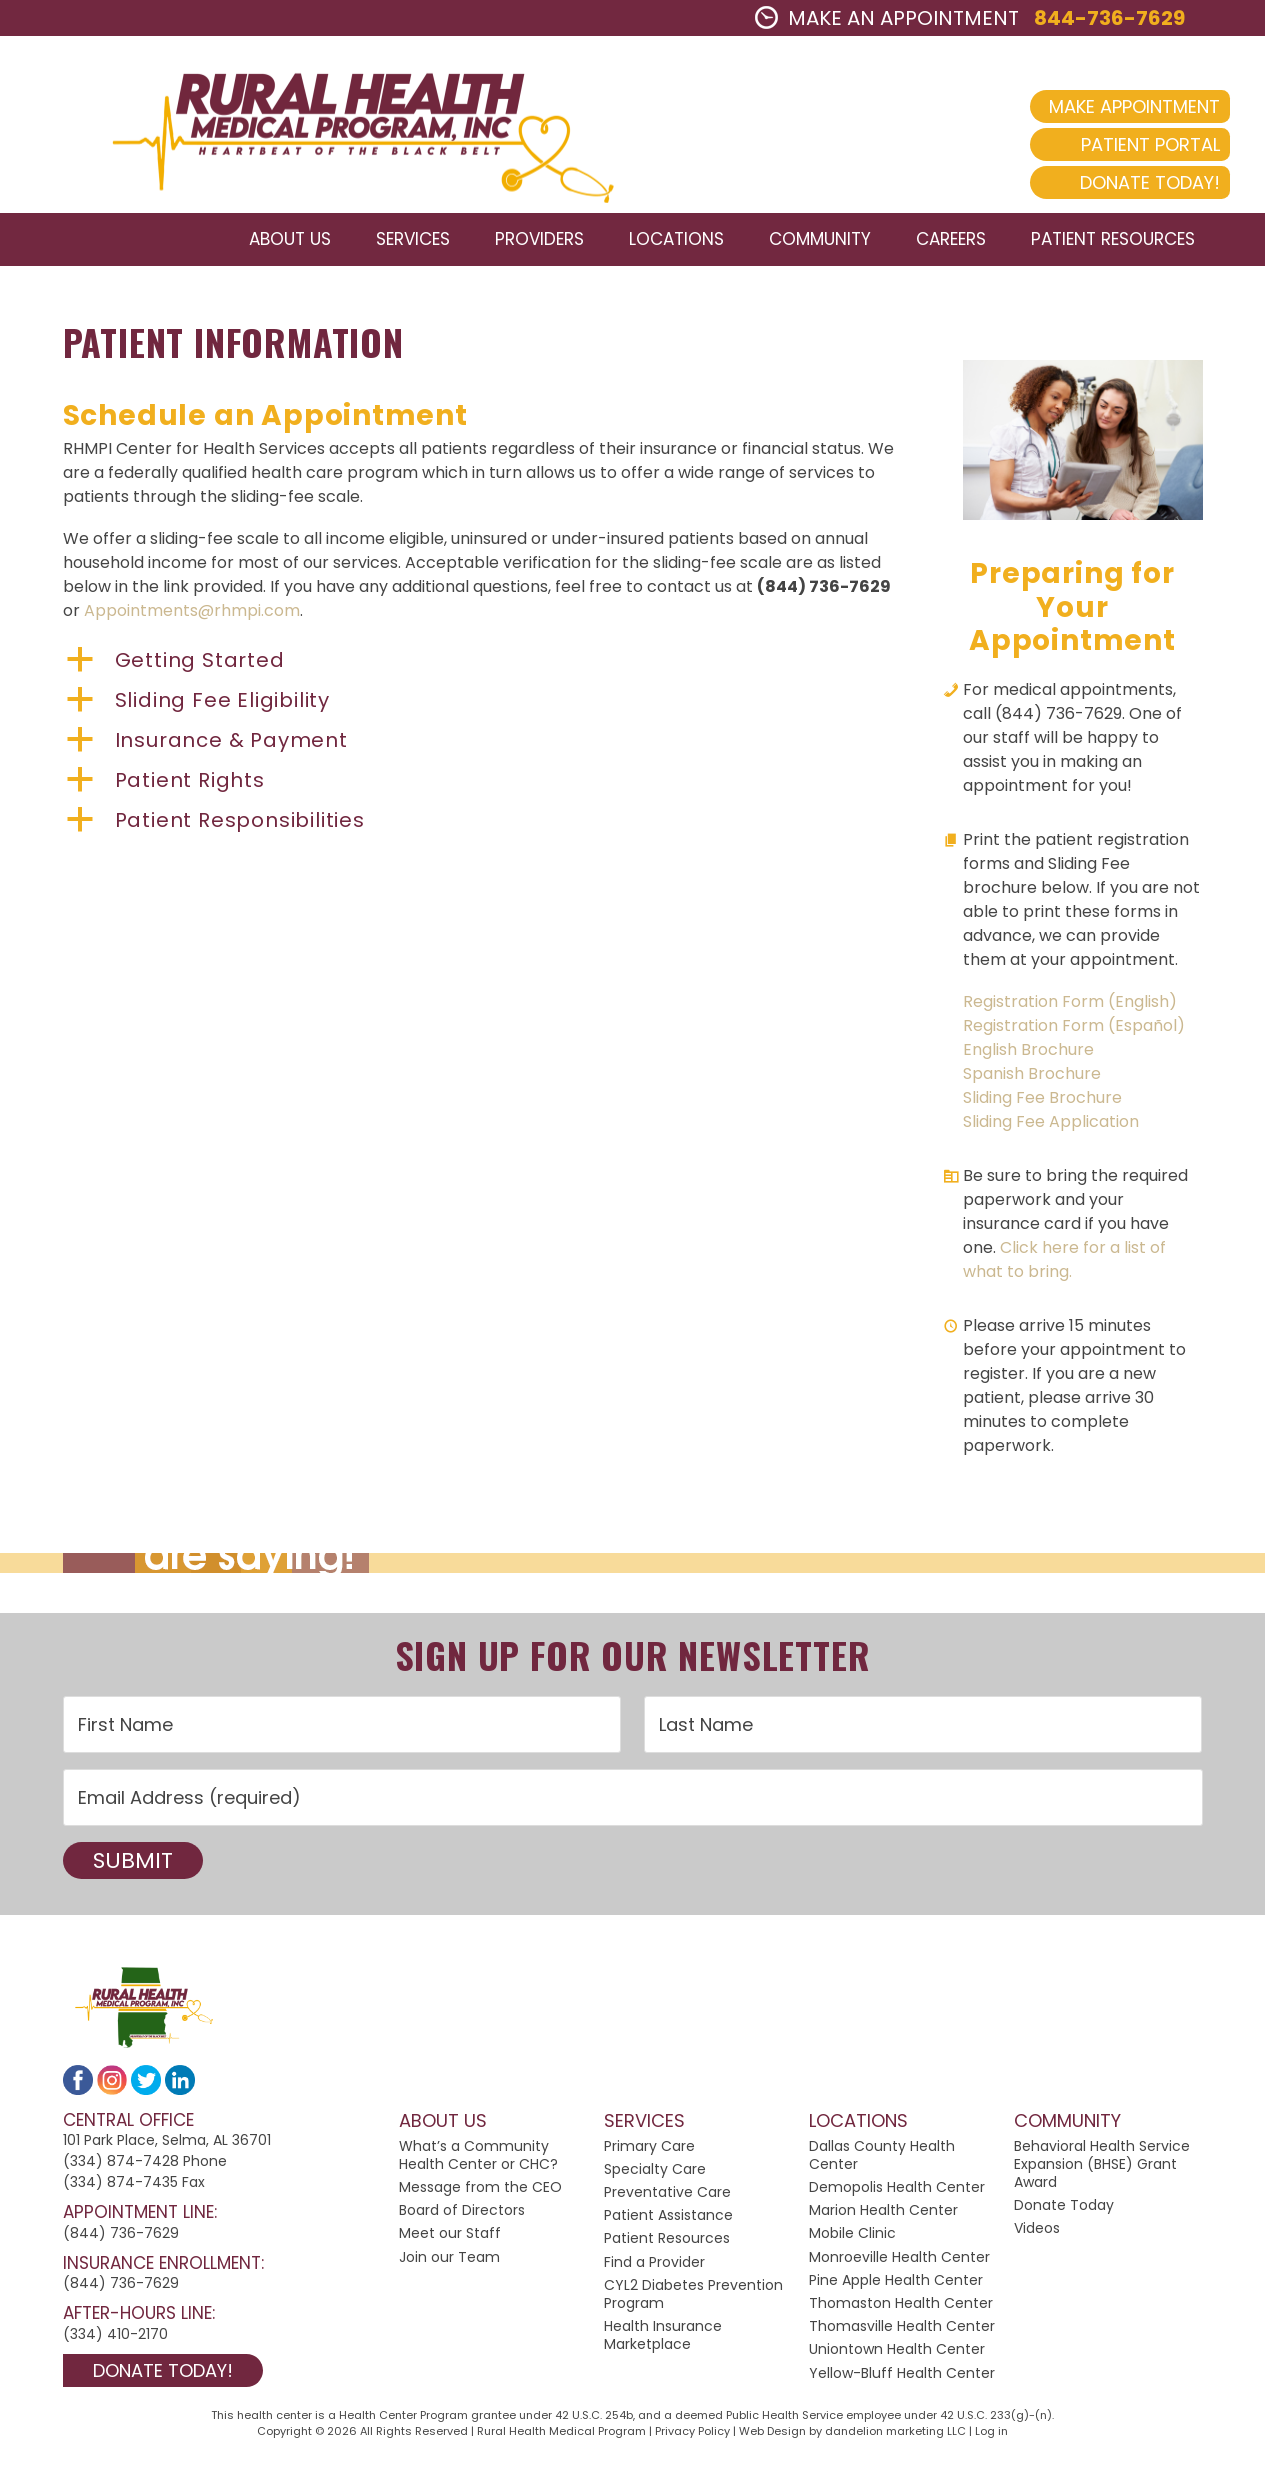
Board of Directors (462, 2218)
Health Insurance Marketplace (663, 2343)
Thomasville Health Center (902, 2334)
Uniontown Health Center (897, 2357)
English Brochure (1028, 1056)
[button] (483, 668)
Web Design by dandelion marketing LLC (852, 2439)
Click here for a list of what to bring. (1064, 1266)
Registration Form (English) (1070, 1008)
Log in (991, 2439)
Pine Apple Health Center (896, 2287)
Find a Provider (654, 2269)
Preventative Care (667, 2200)
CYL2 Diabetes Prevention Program (693, 2301)
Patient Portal (1115, 144)
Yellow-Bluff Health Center (902, 2380)
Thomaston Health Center (901, 2310)
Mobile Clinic (852, 2241)
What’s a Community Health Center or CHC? (478, 2162)
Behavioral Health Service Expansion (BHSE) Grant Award (1102, 2171)
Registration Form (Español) (1074, 1032)
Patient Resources (667, 2246)
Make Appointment (1099, 106)
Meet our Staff (450, 2241)
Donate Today (1064, 2213)
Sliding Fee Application (1051, 1128)
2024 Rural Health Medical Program (345, 128)
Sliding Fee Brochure (1042, 1104)
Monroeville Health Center (899, 2264)
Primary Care (649, 2153)
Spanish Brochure (1032, 1080)
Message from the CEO (480, 2195)
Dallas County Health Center (882, 2162)
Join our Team (449, 2264)
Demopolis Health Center (897, 2195)
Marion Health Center (883, 2218)
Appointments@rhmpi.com (192, 618)
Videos (1037, 2236)
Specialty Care (655, 2176)
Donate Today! (1115, 182)
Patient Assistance (668, 2223)
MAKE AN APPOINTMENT (887, 18)
